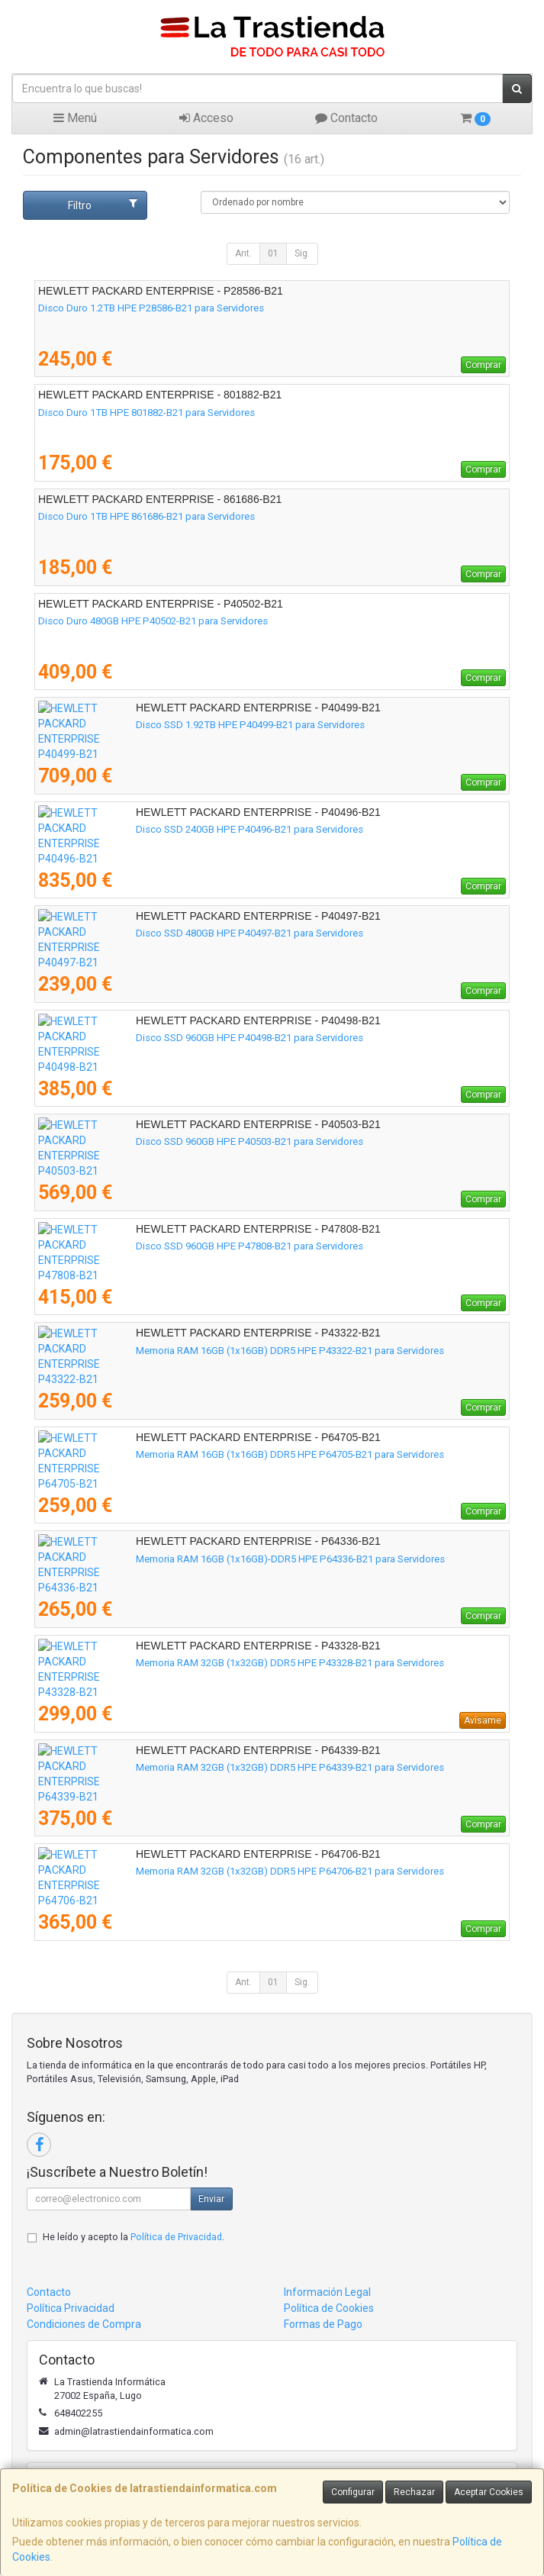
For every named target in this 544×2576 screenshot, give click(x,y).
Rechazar (414, 2492)
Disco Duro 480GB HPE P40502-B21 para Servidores (153, 621)
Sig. (302, 253)
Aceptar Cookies (488, 2492)
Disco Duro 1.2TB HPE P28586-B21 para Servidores (151, 308)
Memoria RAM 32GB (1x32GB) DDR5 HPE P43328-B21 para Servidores (192, 1662)
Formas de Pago (323, 2324)
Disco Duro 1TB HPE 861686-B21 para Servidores (146, 516)
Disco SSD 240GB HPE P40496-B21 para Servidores (152, 829)
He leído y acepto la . (133, 2236)
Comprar (483, 364)
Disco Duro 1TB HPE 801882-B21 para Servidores (146, 412)
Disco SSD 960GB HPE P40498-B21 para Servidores (152, 1037)
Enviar (211, 2199)
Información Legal (327, 2292)
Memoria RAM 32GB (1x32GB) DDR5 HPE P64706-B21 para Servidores (192, 1871)
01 (273, 253)
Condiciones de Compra (84, 2324)
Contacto (346, 118)
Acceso (206, 118)
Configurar (353, 2492)
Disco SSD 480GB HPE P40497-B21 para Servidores (152, 933)
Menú (75, 118)
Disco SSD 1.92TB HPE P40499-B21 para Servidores (152, 724)
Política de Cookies (329, 2308)
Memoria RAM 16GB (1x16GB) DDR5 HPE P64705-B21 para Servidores (192, 1454)
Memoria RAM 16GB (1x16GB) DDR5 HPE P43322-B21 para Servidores (192, 1350)
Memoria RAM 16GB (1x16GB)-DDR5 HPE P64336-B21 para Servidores (192, 1559)
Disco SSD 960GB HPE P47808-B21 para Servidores (152, 1246)
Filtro (103, 204)
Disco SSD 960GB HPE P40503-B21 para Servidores (152, 1141)
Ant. (243, 253)
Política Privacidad (70, 2308)
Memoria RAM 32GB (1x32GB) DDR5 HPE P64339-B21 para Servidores (192, 1767)
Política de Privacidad (176, 2236)
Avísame (482, 1720)
